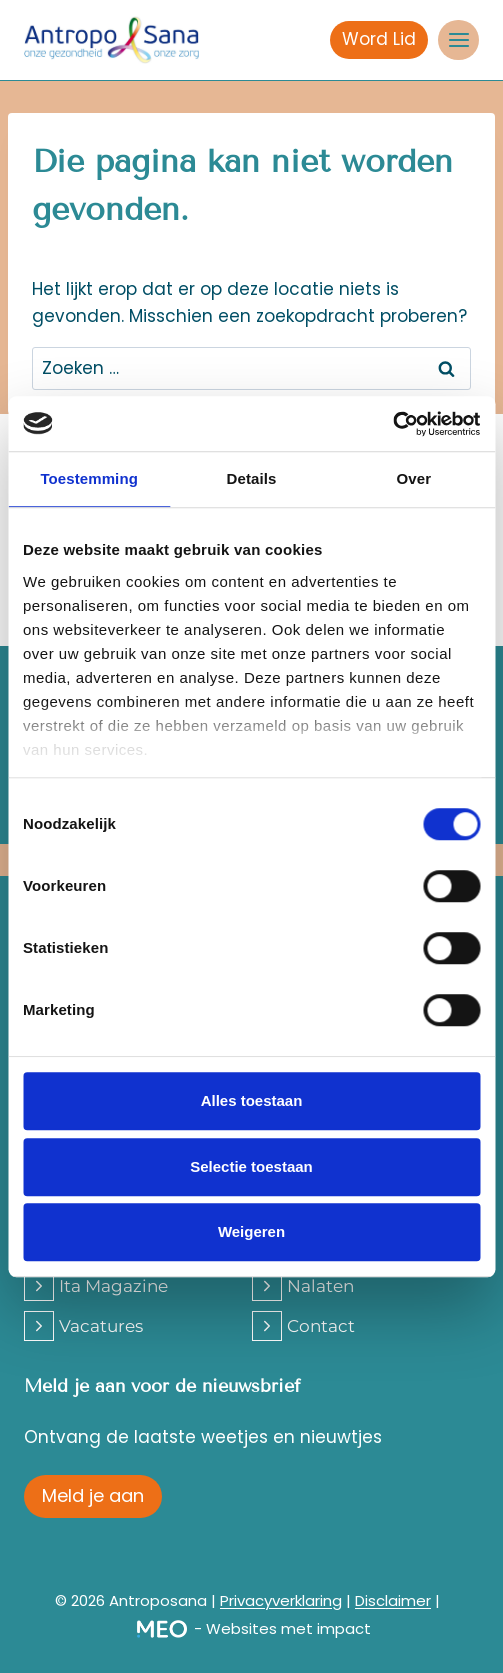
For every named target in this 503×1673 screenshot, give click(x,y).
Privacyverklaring (281, 1600)
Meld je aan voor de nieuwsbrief (162, 1386)
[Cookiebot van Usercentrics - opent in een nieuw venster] (392, 424)
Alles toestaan (252, 1100)
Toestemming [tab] (89, 478)
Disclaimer (393, 1600)
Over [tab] (414, 478)
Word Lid (379, 39)
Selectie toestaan (251, 1166)
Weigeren (251, 1231)
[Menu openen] (458, 40)
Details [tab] (252, 478)
